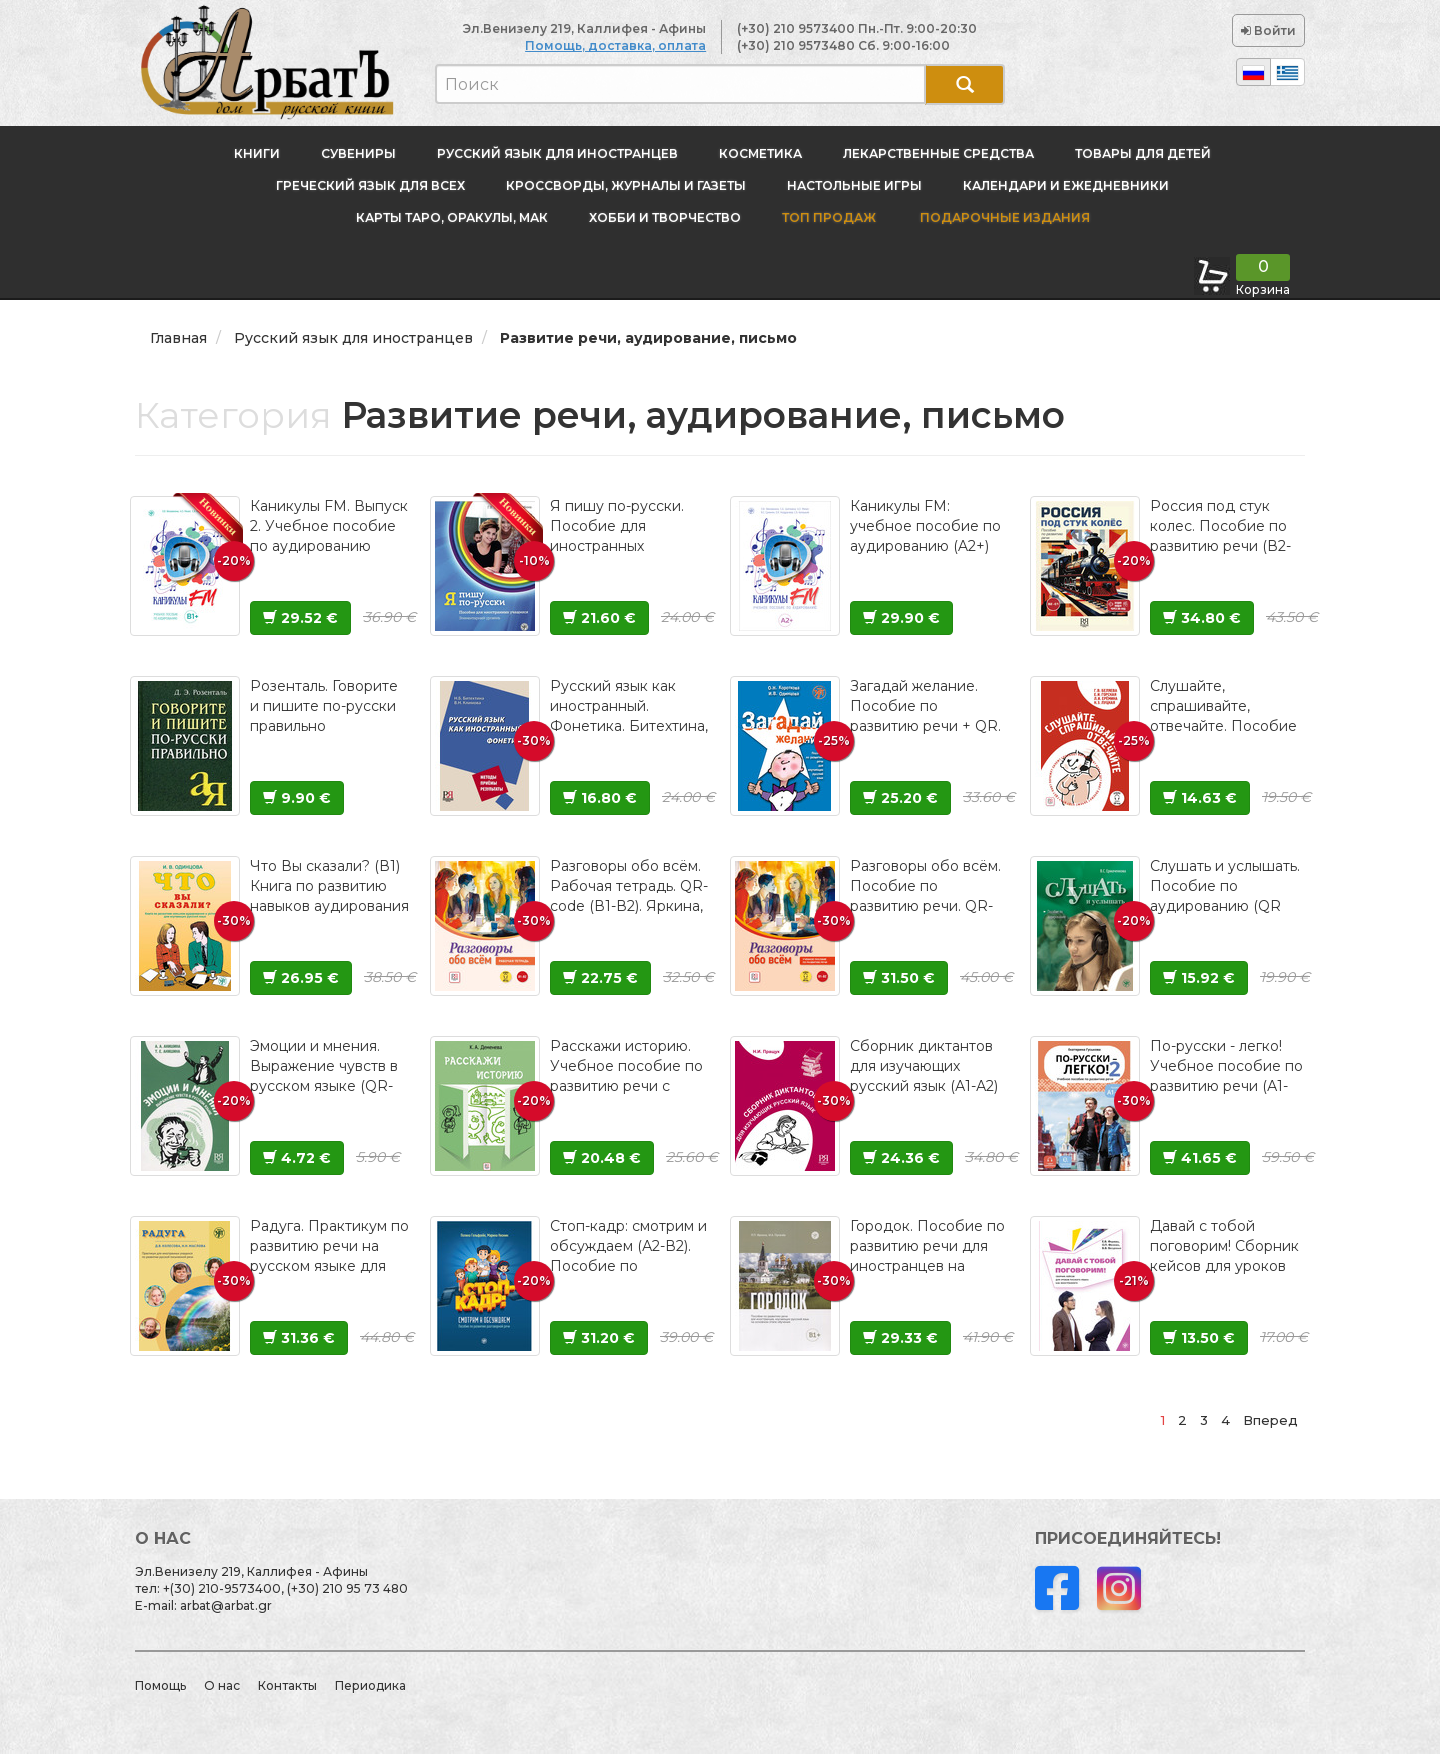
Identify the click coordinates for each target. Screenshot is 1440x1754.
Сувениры (358, 153)
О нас (222, 1685)
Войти (1268, 30)
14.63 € (1200, 798)
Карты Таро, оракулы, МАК (452, 217)
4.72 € (297, 1158)
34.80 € (1202, 618)
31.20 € (599, 1338)
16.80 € (600, 798)
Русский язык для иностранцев (557, 153)
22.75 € (600, 978)
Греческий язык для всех (370, 185)
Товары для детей (1143, 153)
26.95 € (301, 978)
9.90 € (297, 798)
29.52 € (300, 618)
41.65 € (1200, 1158)
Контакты (287, 1685)
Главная (178, 338)
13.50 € (1199, 1338)
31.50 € (899, 978)
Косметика (760, 153)
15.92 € (1199, 978)
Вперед (1270, 1420)
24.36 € (901, 1158)
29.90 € (901, 618)
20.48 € (602, 1158)
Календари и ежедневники (1066, 185)
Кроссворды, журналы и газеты (626, 185)
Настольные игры (854, 185)
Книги (257, 153)
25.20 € (900, 798)
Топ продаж (829, 217)
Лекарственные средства (938, 153)
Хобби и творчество (665, 217)
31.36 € (299, 1338)
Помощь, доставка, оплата (615, 45)
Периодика (370, 1685)
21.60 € (599, 618)
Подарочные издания (1003, 217)
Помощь (160, 1685)
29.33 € (900, 1338)
